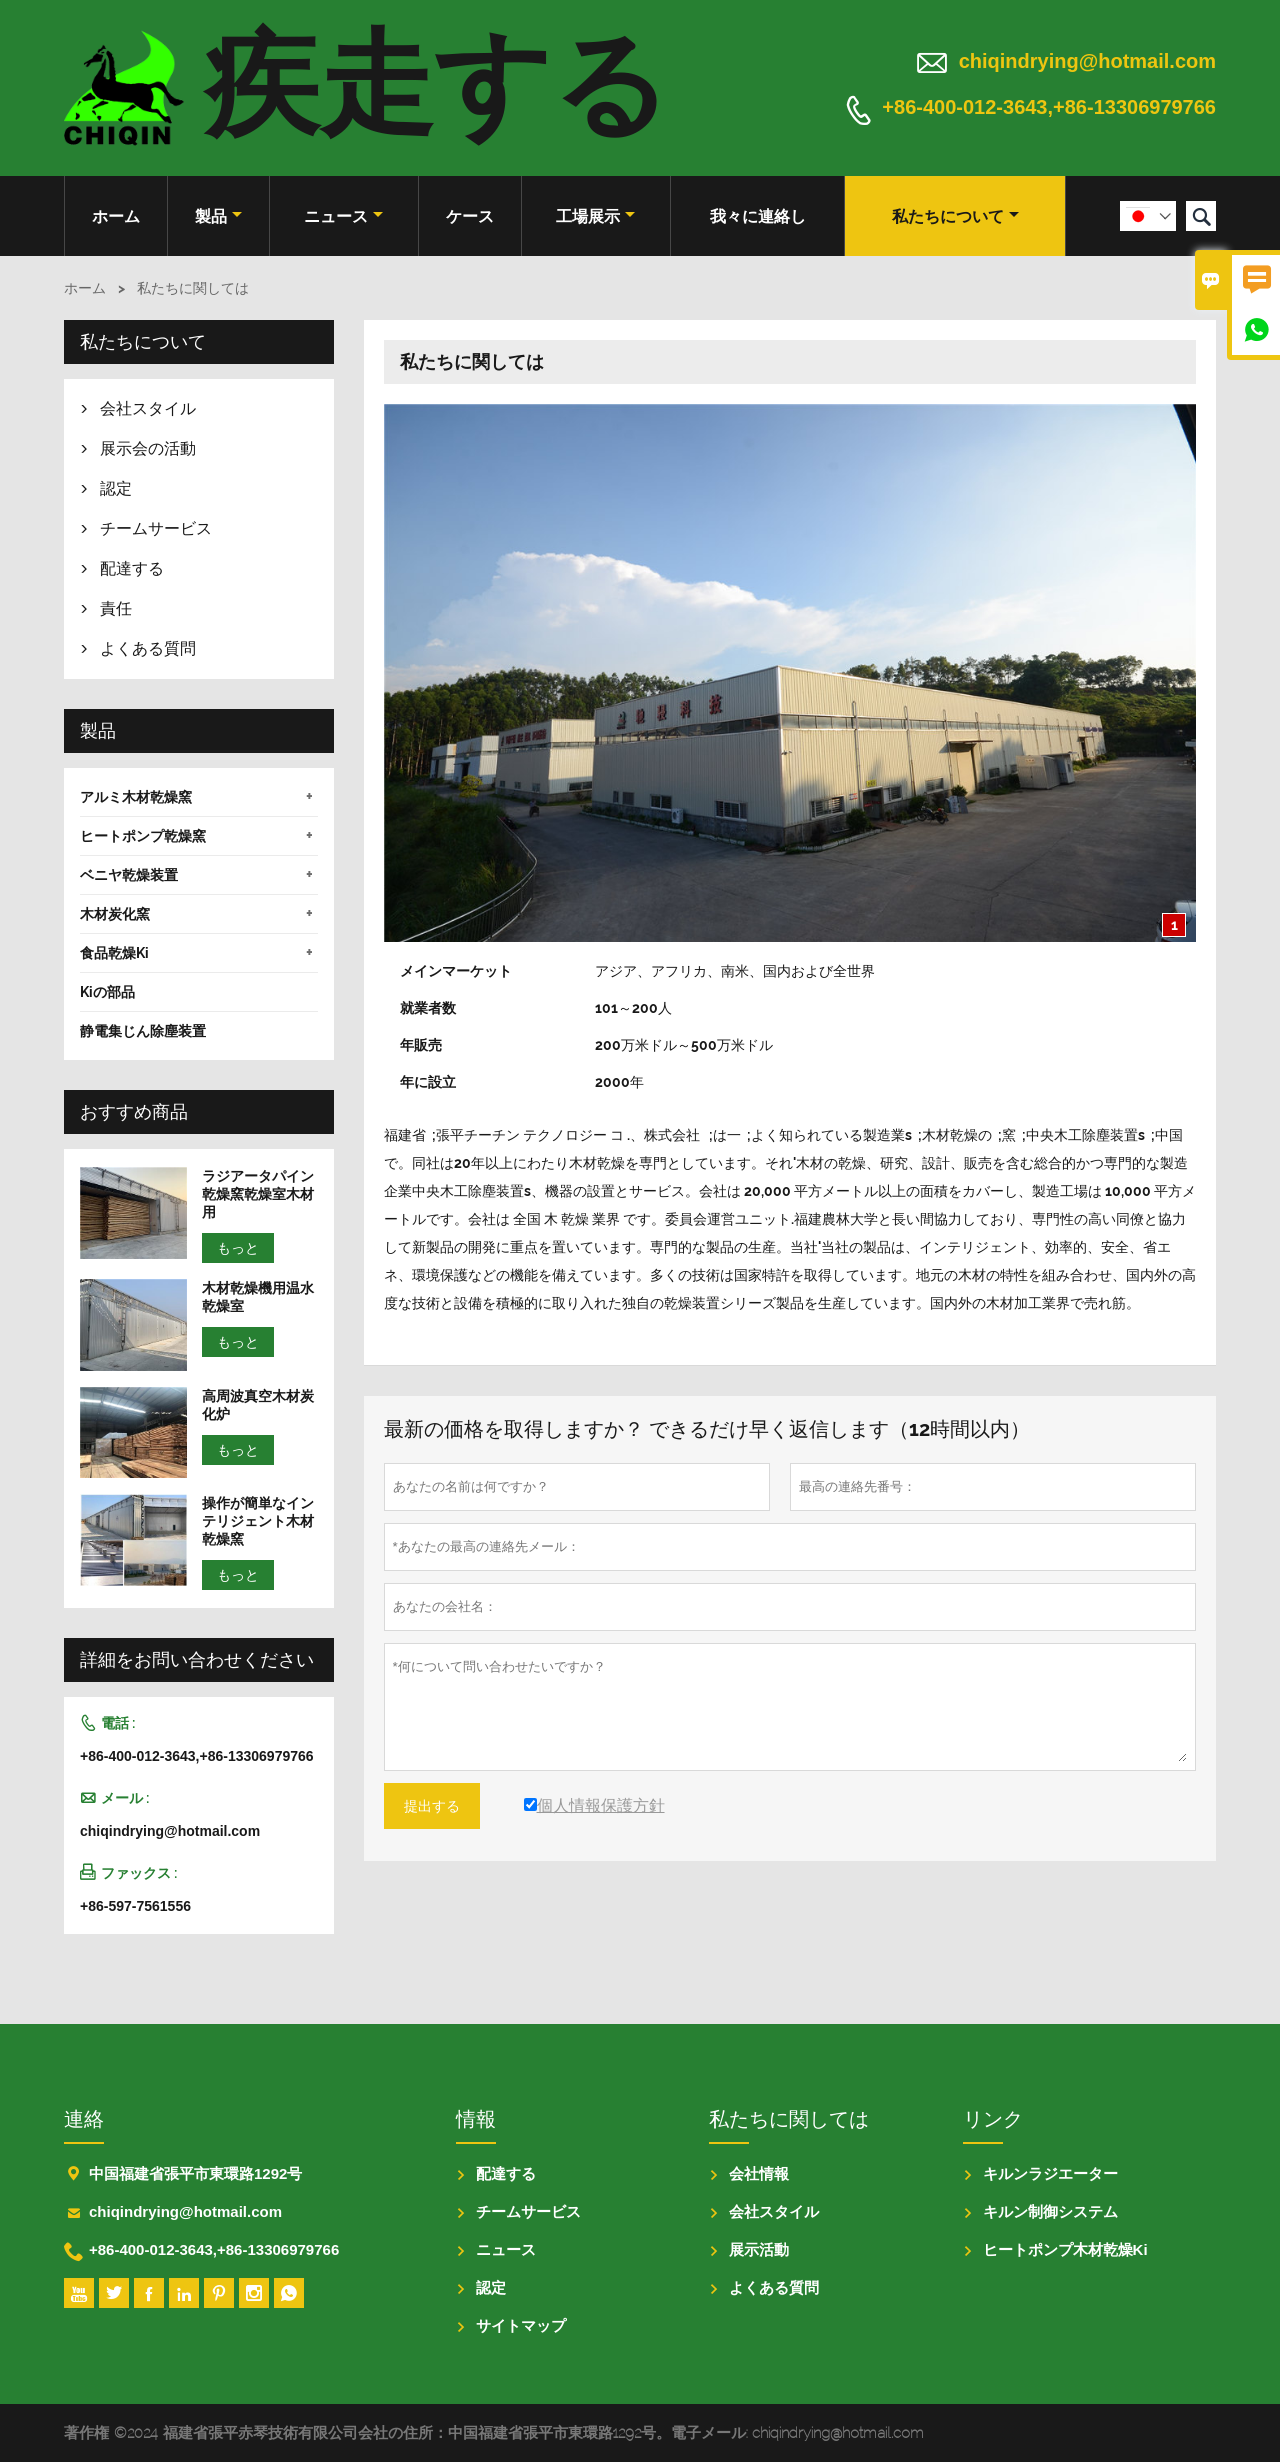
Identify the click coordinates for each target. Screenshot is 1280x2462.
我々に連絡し (758, 216)
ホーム (116, 216)
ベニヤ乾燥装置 (129, 875)
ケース (470, 216)
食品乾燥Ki (114, 953)
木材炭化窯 (115, 914)
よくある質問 (148, 648)
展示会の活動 (148, 448)
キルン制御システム (1050, 2211)
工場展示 (595, 216)
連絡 (84, 2119)
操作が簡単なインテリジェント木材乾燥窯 (258, 1521)
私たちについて (955, 216)
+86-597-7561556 (135, 1906)
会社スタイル (148, 408)
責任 (116, 608)
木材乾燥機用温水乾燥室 (258, 1297)
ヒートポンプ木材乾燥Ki (1065, 2249)
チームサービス (156, 528)
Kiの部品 (107, 992)
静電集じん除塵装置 (143, 1031)
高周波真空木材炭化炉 (258, 1405)
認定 (116, 488)
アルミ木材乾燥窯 (136, 797)
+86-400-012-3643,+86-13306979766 (1049, 108)
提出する (432, 1806)
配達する (132, 568)
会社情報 (759, 2173)
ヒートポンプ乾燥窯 (143, 836)
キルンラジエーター (1050, 2173)
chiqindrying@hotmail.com (1087, 61)
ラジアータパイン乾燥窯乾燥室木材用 (258, 1194)
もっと (238, 1248)
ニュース (343, 216)
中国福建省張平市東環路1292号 (195, 2173)
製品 (218, 216)
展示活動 (759, 2249)
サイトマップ (521, 2325)
